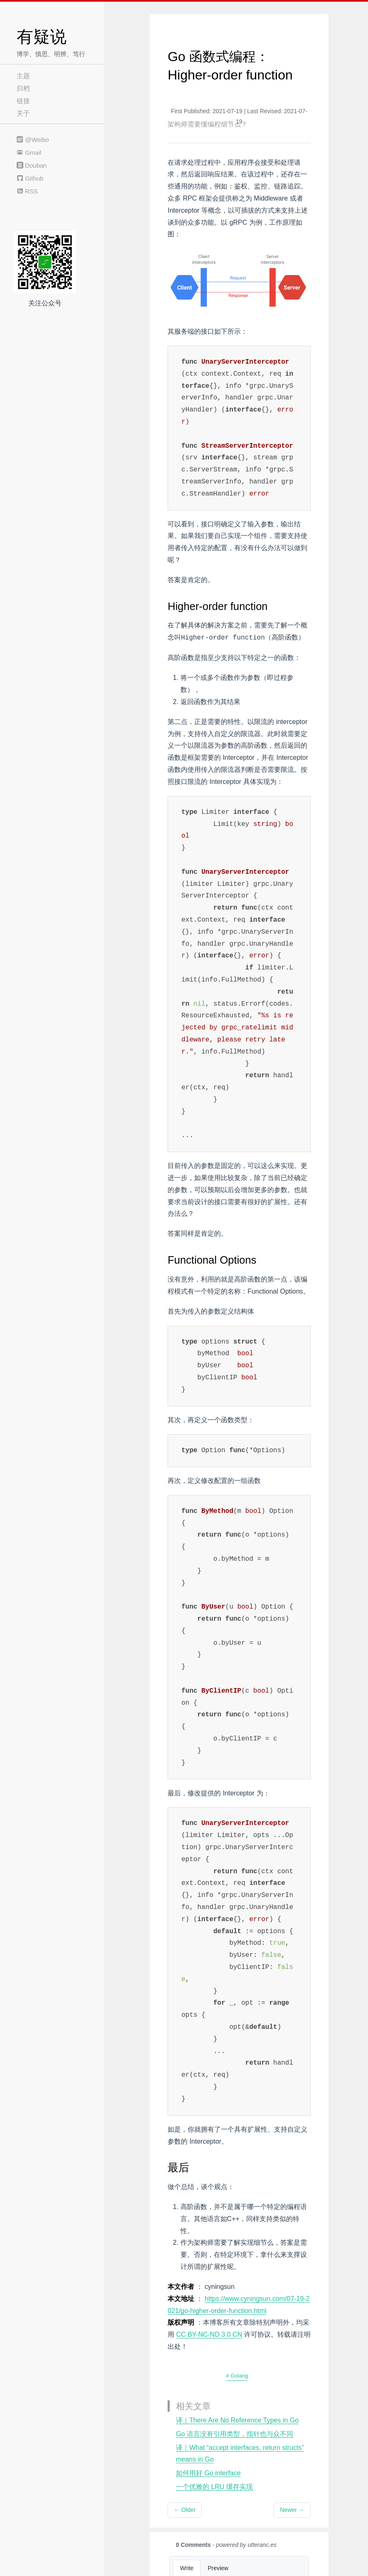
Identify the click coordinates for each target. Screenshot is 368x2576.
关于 (23, 113)
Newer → (292, 2510)
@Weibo (33, 139)
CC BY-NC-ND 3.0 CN (209, 2334)
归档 (23, 88)
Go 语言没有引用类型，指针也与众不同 (234, 2433)
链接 (23, 100)
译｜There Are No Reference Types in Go (237, 2420)
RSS (27, 191)
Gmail (29, 152)
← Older (184, 2510)
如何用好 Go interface (208, 2473)
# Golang (237, 2376)
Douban (32, 165)
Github (30, 178)
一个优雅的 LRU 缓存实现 (214, 2486)
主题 (23, 75)
